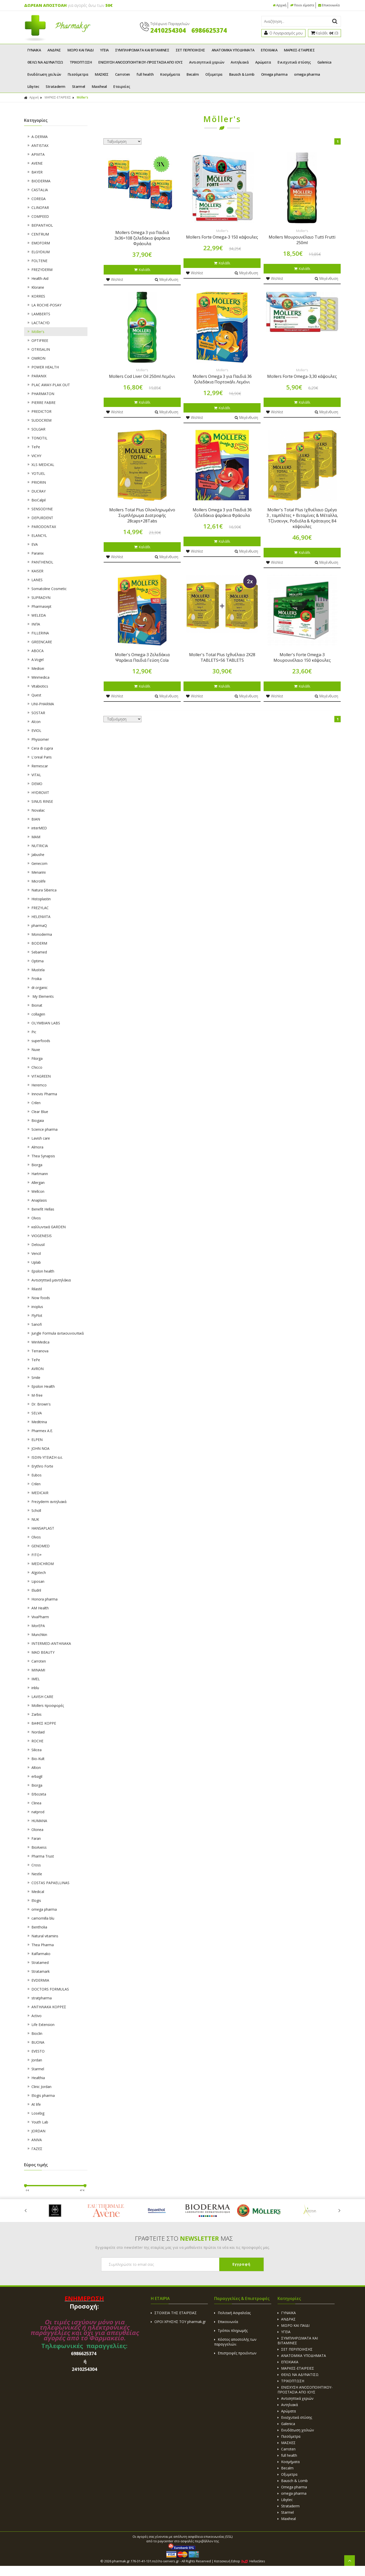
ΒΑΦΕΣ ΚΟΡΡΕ (41, 1723)
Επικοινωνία (329, 5)
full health (145, 74)
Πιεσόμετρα (78, 74)
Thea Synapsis (41, 1156)
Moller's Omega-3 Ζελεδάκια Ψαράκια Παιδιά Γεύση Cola (142, 657)
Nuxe (33, 1049)
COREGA (36, 198)
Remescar (37, 766)
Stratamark (38, 1971)
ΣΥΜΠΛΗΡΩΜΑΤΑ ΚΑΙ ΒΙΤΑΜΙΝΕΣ (142, 50)
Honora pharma (42, 1599)
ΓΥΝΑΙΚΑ (34, 50)
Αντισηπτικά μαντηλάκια (49, 1280)
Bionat (34, 1005)
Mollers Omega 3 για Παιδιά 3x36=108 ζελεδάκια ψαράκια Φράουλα (142, 238)
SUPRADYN (38, 597)
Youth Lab (37, 2122)
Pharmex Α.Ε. (40, 1430)
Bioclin (34, 2033)
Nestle (34, 1873)
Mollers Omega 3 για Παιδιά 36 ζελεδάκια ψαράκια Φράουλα (222, 512)
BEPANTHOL (40, 225)
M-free (35, 1395)
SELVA (34, 1413)
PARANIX (36, 376)
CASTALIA (37, 189)
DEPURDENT (40, 517)
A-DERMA (37, 136)
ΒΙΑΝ (33, 819)
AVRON (35, 1368)
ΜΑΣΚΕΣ (101, 74)
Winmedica (38, 677)
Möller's (82, 97)
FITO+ (34, 1554)
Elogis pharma (41, 2095)
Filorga (35, 1058)
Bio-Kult (36, 1758)
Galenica (324, 62)
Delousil (36, 1244)
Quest (34, 695)
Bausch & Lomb (241, 74)
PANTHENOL (40, 562)
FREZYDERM (39, 269)
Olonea (35, 1829)
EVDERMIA (38, 1980)
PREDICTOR (39, 411)
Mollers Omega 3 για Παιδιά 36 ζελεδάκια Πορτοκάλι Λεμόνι (222, 379)
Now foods (38, 1297)
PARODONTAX (41, 526)
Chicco (34, 1067)
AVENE (35, 163)
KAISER (35, 571)
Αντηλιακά (240, 62)
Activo (34, 2015)
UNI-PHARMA (40, 703)
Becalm (193, 74)
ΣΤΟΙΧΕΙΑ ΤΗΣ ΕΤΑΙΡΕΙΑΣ (174, 2312)
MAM (33, 836)
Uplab (34, 1262)
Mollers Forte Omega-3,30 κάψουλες (302, 376)
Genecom (37, 863)
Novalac (36, 810)
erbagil (34, 1776)
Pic (31, 1031)
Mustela (36, 969)
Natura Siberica (42, 890)
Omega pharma (274, 74)
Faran (34, 1838)
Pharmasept (39, 606)
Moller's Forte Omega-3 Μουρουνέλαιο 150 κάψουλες (302, 657)
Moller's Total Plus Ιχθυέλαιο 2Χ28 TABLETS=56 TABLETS (222, 657)
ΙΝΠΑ (33, 624)
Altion (34, 1767)
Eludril (34, 1590)
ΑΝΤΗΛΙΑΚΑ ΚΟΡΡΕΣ (46, 2006)
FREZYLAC (38, 907)
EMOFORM (38, 243)
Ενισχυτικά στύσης (294, 62)
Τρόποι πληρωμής (231, 2330)
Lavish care (38, 1138)
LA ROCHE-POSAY (44, 305)
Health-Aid (37, 278)
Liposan (35, 1581)
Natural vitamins (42, 1936)
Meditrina (37, 1421)
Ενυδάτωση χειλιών (44, 74)
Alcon (34, 721)
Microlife (36, 881)
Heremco (37, 1085)
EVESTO (36, 2051)
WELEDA (36, 615)
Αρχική (279, 5)
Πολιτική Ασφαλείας (232, 2312)
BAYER (35, 172)
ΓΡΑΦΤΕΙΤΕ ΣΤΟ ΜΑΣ (184, 2238)
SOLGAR (36, 429)
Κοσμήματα (170, 74)
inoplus (35, 1306)
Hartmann (37, 1173)
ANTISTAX (37, 145)
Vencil (34, 1253)
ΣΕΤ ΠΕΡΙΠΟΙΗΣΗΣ (190, 50)
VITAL (34, 774)
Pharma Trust (40, 1856)
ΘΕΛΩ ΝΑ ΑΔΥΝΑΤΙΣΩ (45, 62)
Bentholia (37, 1927)
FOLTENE (37, 260)
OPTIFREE (37, 340)
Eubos (34, 1475)
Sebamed (37, 952)
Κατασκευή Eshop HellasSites (239, 2561)
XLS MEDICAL (40, 464)
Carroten (122, 74)
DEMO (34, 783)
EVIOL (34, 730)
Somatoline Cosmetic (47, 588)
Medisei (35, 668)
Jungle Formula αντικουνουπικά (55, 1333)
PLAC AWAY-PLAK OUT (48, 384)
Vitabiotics (37, 686)
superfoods (38, 1040)
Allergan (36, 1182)
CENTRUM (38, 234)
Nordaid (36, 1732)
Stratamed (38, 1962)
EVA (32, 544)
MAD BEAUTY (40, 1652)
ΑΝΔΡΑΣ (54, 50)
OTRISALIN (38, 349)
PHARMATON (40, 393)
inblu (33, 1687)
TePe (33, 446)
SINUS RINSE (40, 801)
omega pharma (307, 74)
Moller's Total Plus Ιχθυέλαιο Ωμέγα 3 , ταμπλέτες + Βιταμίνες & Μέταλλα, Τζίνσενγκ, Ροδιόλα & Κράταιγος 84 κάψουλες (302, 518)
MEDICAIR (37, 1492)
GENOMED (38, 1546)
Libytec (33, 86)
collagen (36, 1014)
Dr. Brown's (39, 1404)
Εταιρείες (121, 86)
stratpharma (39, 1998)
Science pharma (42, 1129)
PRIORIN (36, 482)
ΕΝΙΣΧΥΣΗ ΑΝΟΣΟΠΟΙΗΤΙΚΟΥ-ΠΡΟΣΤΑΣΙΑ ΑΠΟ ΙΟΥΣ (140, 62)
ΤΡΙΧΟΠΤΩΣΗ (81, 62)
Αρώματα (263, 62)
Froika (34, 978)
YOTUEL (36, 473)
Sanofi (34, 1324)
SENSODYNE (40, 508)
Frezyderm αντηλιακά (46, 1501)
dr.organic (37, 987)
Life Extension (40, 2024)
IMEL (33, 1678)
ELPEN (35, 1439)
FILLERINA (38, 633)
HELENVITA (38, 916)
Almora (35, 1147)
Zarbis (34, 1714)
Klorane (35, 287)
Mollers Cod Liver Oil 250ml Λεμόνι (142, 376)
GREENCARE (39, 641)
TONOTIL (37, 438)
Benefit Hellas (40, 1209)
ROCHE (35, 1741)
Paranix (35, 553)
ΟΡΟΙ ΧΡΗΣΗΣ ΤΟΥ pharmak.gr (178, 2321)
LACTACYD (38, 322)
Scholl (34, 1510)
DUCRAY (36, 491)
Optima (35, 961)
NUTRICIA (37, 845)
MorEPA (36, 1625)
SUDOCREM (39, 420)
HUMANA (37, 1820)
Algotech (36, 1572)
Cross (34, 1865)
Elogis (34, 1900)
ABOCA (35, 650)
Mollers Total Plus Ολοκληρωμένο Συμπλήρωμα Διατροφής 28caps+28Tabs (142, 515)
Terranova (37, 1351)
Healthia (36, 2077)
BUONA (35, 2042)
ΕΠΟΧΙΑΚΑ (269, 50)
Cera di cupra (40, 748)
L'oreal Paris (39, 757)
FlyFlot (34, 1315)
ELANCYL (37, 535)
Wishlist (114, 279)
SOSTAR (36, 712)
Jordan (34, 2060)
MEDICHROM (40, 1563)
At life (34, 2104)
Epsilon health (40, 1271)
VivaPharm (38, 1616)
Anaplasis (37, 1200)
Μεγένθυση (166, 279)
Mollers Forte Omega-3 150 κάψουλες (222, 237)
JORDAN (36, 2131)
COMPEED (38, 216)
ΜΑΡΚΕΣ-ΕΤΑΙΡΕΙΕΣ (299, 50)
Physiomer (38, 739)
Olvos (34, 1218)
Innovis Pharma (42, 1093)
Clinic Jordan (39, 2086)
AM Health (38, 1608)
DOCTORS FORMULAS (48, 1989)
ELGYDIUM (38, 251)
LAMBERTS (38, 313)
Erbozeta (36, 1794)
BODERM (37, 943)
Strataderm (55, 86)
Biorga (34, 1164)
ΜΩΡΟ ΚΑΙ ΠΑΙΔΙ (80, 50)
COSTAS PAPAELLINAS (48, 1882)
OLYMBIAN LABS (43, 1023)
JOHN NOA (38, 1448)
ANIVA (34, 2139)
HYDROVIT (38, 792)
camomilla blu (40, 1918)
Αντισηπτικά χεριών (206, 62)
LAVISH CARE (40, 1696)
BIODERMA (38, 181)
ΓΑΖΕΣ (34, 2148)
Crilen (34, 1102)
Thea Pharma (40, 1944)
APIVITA (36, 154)
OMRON (36, 358)
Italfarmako (38, 1953)
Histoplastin (39, 898)
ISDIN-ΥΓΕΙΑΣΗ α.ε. (45, 1457)
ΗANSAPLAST (40, 1528)
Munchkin (37, 1634)
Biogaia (35, 1120)
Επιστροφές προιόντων (235, 2353)
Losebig (35, 2113)
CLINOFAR (38, 207)
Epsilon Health (41, 1386)
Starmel (78, 86)
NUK (33, 1519)
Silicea (34, 1749)
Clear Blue (37, 1111)
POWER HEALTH (43, 367)
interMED (37, 828)
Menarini (36, 872)
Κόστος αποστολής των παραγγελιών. (235, 2342)
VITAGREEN (39, 1076)
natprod (35, 1811)
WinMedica (38, 1342)
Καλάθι (142, 269)
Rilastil (34, 1288)
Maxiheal (99, 86)
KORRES (36, 296)
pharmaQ (37, 925)
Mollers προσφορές (45, 1705)
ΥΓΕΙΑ (104, 50)
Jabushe (35, 854)
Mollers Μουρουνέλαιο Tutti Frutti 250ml (302, 239)
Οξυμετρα (214, 74)
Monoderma (39, 934)
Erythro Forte (40, 1466)
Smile (33, 1377)
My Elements (40, 996)
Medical (35, 1891)
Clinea (34, 1803)
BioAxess (37, 1847)
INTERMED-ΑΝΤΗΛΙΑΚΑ (49, 1643)
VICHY (34, 455)
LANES (35, 579)
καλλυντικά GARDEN (46, 1226)
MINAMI (36, 1670)
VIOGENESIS (39, 1235)
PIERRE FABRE (41, 402)
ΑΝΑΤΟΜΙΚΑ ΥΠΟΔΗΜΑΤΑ (233, 50)
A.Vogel (35, 659)
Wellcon (35, 1191)
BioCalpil (36, 500)
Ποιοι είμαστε (302, 5)
